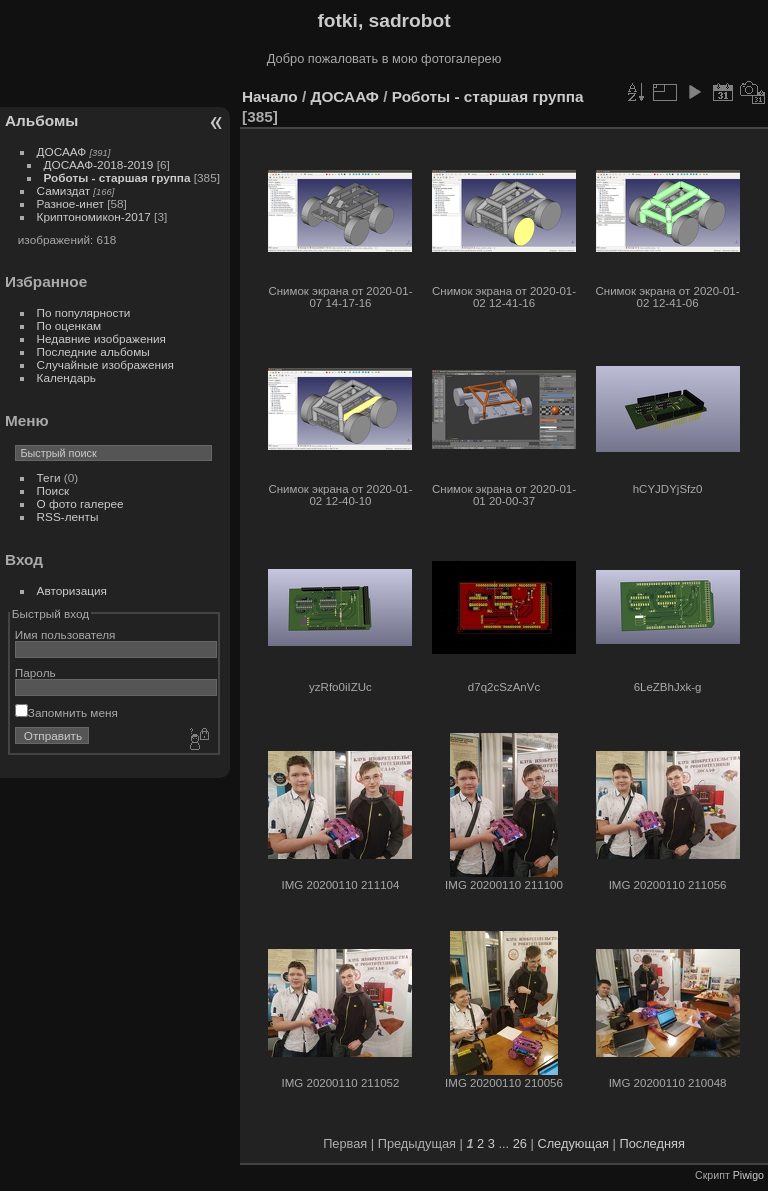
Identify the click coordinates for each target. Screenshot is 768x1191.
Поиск (53, 490)
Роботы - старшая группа (117, 177)
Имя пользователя (65, 634)
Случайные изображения (105, 364)
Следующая (573, 1143)
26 (520, 1143)
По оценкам (69, 325)
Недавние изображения (101, 338)
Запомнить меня (66, 712)
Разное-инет (70, 203)
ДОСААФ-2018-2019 (99, 164)
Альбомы (41, 120)
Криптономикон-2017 (94, 216)
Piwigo (748, 1175)
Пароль (35, 672)
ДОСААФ (62, 151)
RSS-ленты (68, 516)
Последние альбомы (93, 351)
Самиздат (64, 190)
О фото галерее (80, 503)
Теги (49, 477)
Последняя (651, 1143)
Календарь (66, 377)
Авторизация (72, 590)
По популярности (84, 312)
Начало (270, 96)
